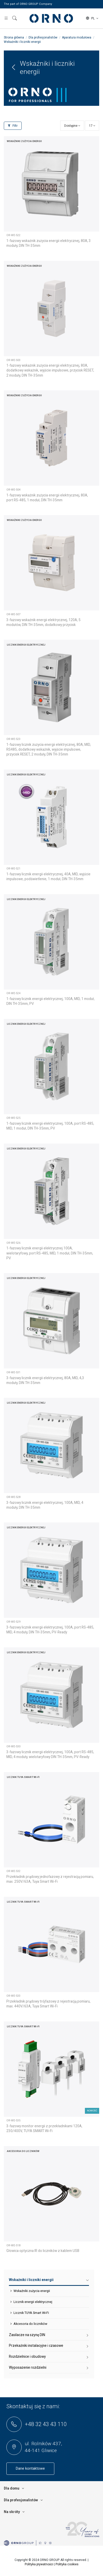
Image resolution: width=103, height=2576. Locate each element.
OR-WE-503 (13, 360)
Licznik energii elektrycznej (33, 2302)
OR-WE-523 (13, 739)
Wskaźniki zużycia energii (32, 2291)
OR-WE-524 (13, 993)
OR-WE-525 (13, 1118)
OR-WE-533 (13, 1995)
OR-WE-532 (13, 1871)
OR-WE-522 (13, 235)
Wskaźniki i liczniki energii (31, 2280)
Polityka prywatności (39, 2564)
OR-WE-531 (13, 1372)
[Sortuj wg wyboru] (72, 126)
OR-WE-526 (13, 1243)
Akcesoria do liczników (30, 2324)
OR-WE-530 (13, 1746)
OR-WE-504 (13, 489)
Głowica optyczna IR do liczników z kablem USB (42, 2251)
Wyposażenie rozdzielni (27, 2367)
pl (92, 18)
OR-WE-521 (13, 868)
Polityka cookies (67, 2564)
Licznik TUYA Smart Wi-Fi (31, 2313)
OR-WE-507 (13, 614)
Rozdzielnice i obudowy (27, 2356)
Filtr (13, 125)
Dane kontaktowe (30, 2468)
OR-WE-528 (13, 1497)
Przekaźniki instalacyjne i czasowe (36, 2345)
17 (92, 125)
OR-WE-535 (13, 2120)
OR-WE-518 (13, 2245)
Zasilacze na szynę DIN (27, 2335)
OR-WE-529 (13, 1621)
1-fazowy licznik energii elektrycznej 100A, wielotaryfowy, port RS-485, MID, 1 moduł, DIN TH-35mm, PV (49, 1253)
